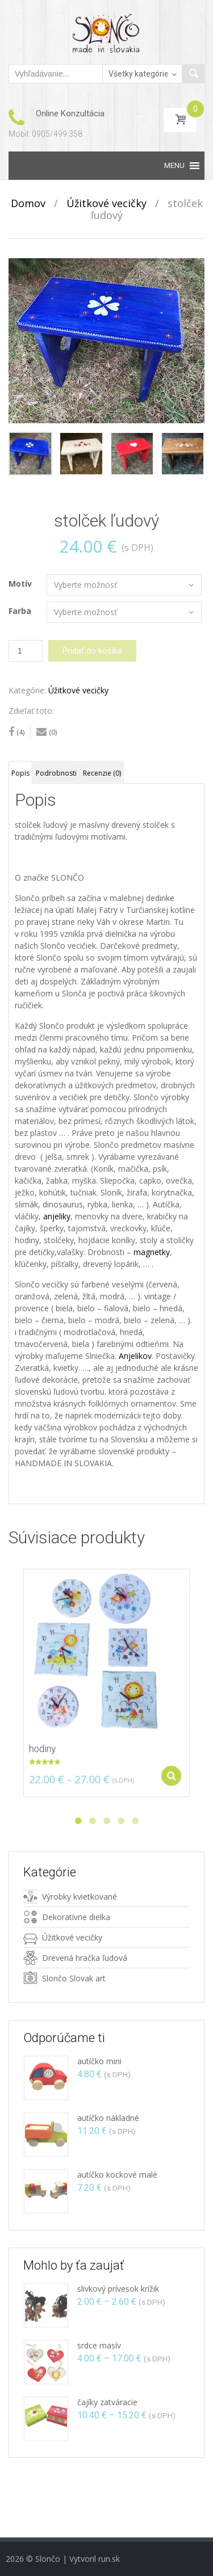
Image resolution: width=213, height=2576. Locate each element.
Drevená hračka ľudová (84, 1957)
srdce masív (99, 2345)
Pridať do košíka (92, 651)
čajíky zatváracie (107, 2402)
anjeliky (56, 1216)
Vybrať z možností (166, 1766)
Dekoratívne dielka (76, 1917)
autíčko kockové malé (117, 2174)
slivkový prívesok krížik (118, 2288)
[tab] (20, 772)
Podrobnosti (56, 773)
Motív (20, 583)
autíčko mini (99, 2061)
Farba (20, 610)
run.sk (109, 2558)
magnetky (151, 1252)
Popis (20, 773)
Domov (28, 203)
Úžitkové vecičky (106, 203)
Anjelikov (135, 1355)
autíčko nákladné (108, 2117)
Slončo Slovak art (74, 1978)
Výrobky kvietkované (79, 1896)
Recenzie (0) (102, 773)
